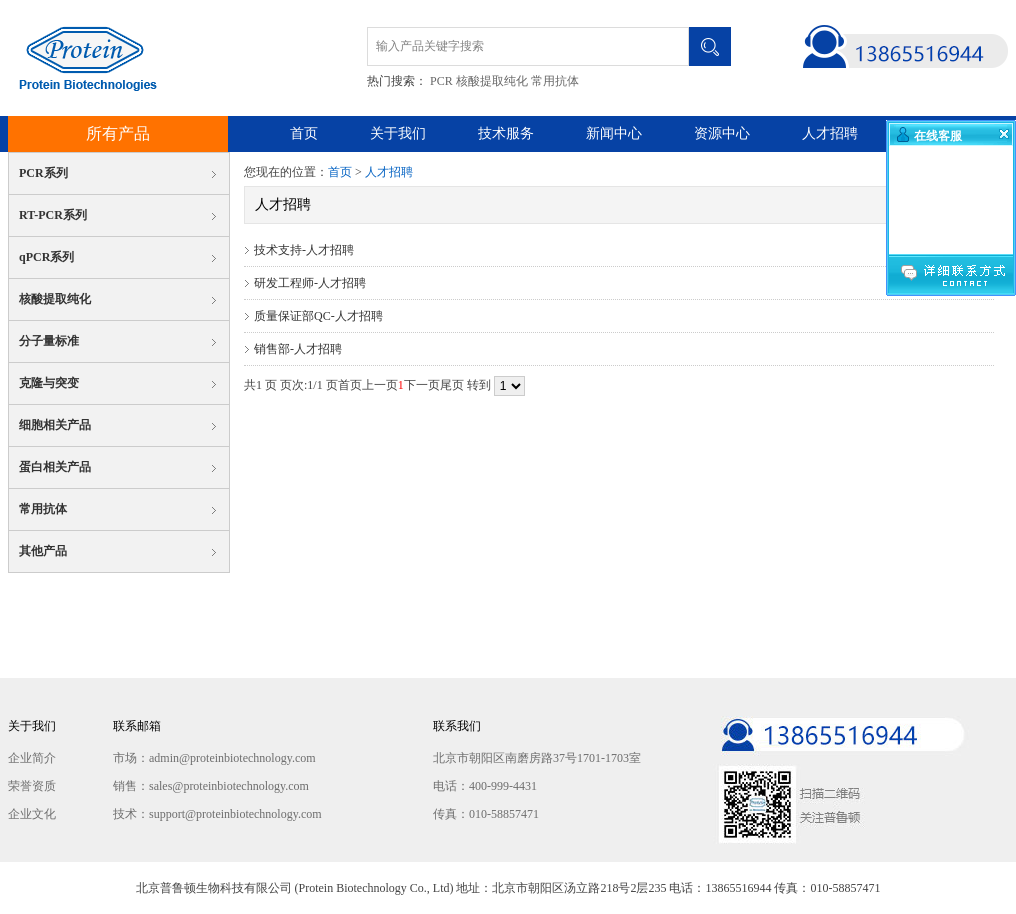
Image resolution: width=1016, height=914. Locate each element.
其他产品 (43, 551)
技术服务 (506, 133)
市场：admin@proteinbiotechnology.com (214, 758)
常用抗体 (555, 81)
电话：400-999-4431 (485, 786)
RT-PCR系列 (53, 215)
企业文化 (32, 814)
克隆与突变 (49, 383)
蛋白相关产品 (55, 467)
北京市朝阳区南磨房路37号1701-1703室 (537, 758)
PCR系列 (43, 173)
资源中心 (722, 133)
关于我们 (398, 133)
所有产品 (118, 133)
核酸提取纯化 (492, 81)
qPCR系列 (46, 257)
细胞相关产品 (55, 425)
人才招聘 (830, 133)
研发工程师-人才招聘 (310, 283)
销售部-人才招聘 (298, 349)
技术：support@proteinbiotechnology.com (217, 814)
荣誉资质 (32, 786)
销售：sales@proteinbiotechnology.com (211, 786)
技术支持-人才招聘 (304, 250)
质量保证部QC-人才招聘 (318, 316)
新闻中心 (614, 133)
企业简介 (32, 758)
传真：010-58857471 (486, 814)
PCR (441, 81)
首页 (304, 133)
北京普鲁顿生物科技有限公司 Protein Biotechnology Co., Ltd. (82, 58)
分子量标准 (49, 341)
